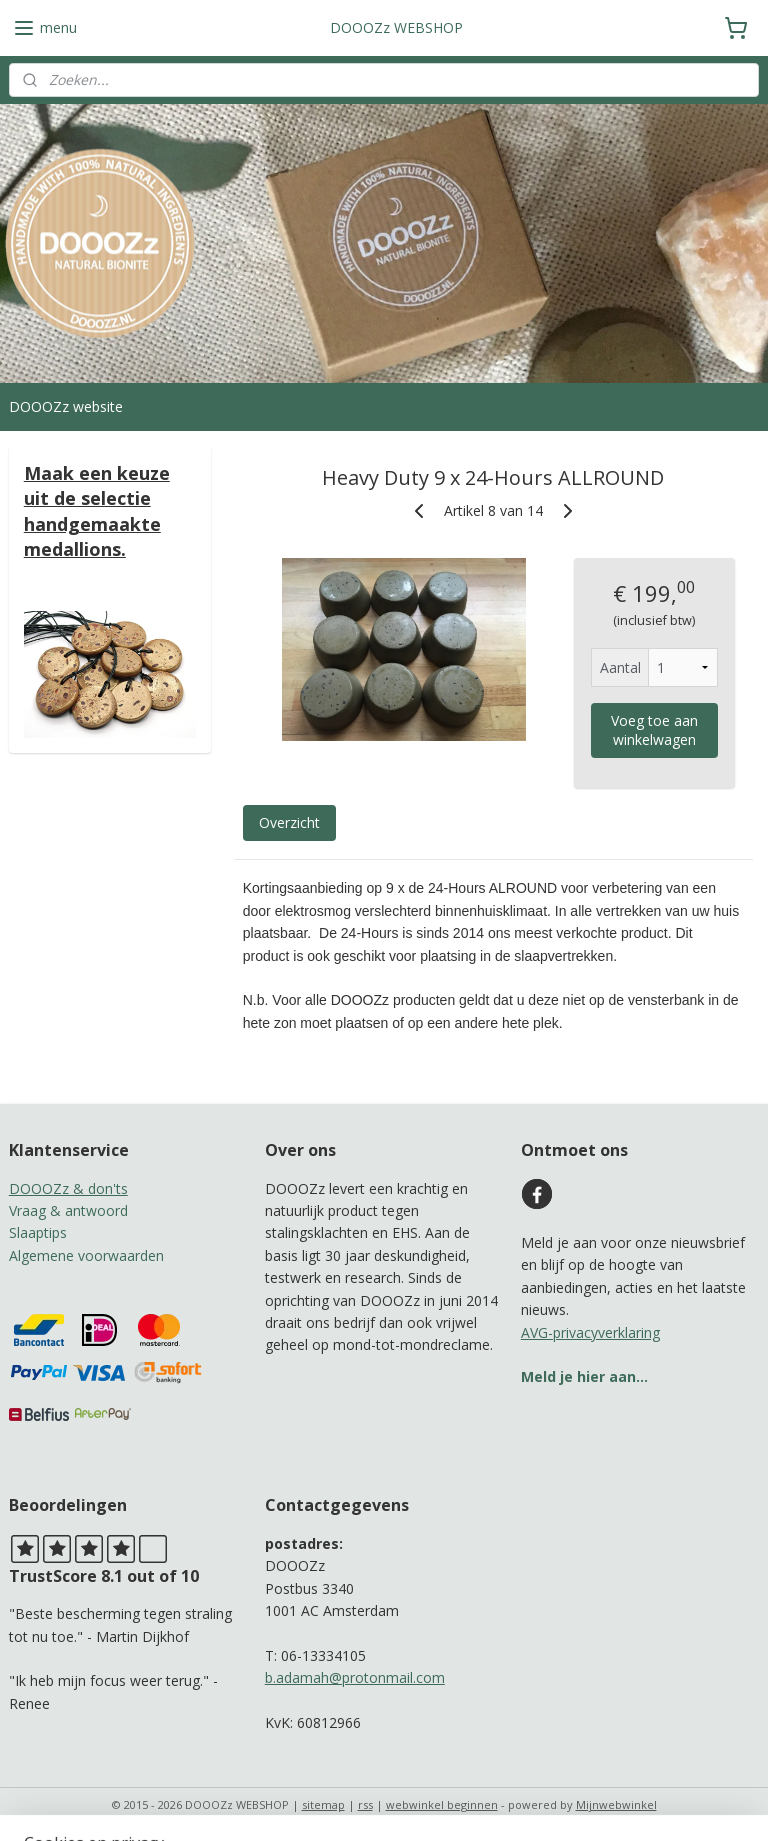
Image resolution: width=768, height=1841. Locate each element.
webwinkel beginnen (442, 1804)
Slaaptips (38, 1232)
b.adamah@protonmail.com (355, 1677)
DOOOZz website (66, 406)
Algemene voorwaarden (86, 1255)
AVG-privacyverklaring (590, 1332)
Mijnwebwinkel (616, 1804)
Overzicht (289, 823)
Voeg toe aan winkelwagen (654, 731)
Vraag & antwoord (68, 1210)
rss (365, 1804)
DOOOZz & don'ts (68, 1188)
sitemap (323, 1804)
